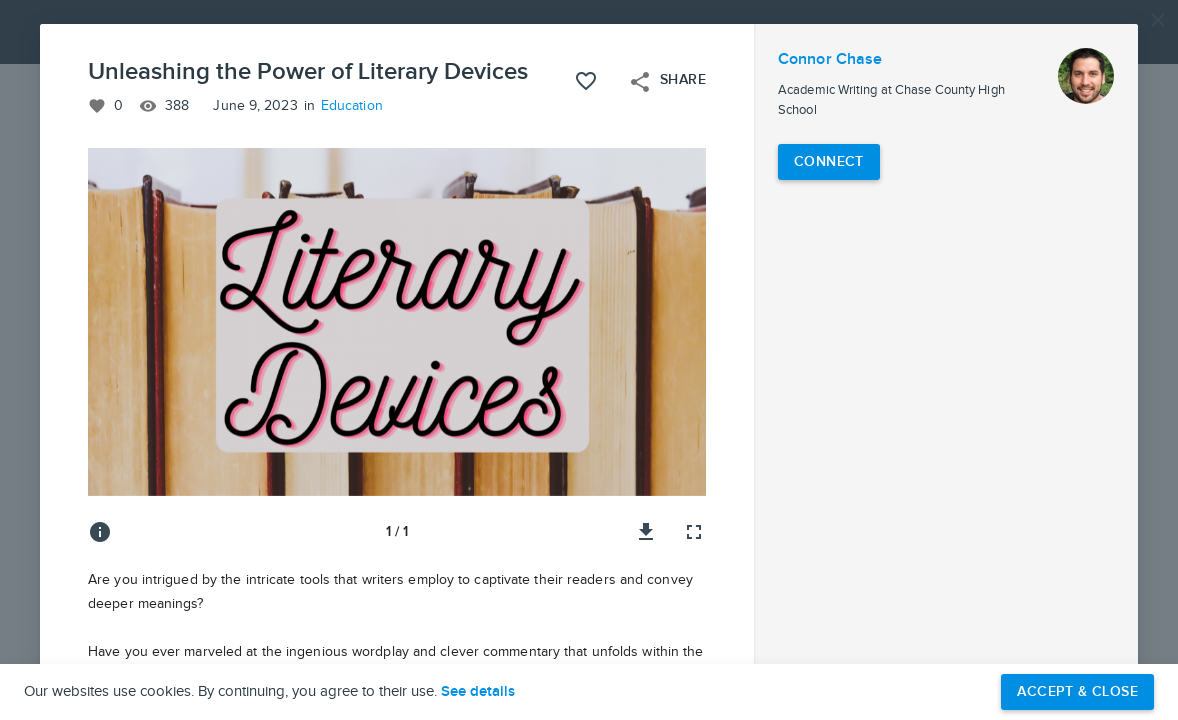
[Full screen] (694, 532)
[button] (589, 360)
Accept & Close (1077, 691)
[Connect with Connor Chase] (829, 162)
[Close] (1158, 20)
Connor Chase (830, 59)
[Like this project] (586, 81)
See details (478, 692)
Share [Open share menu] (667, 82)
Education (352, 106)
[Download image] (646, 532)
